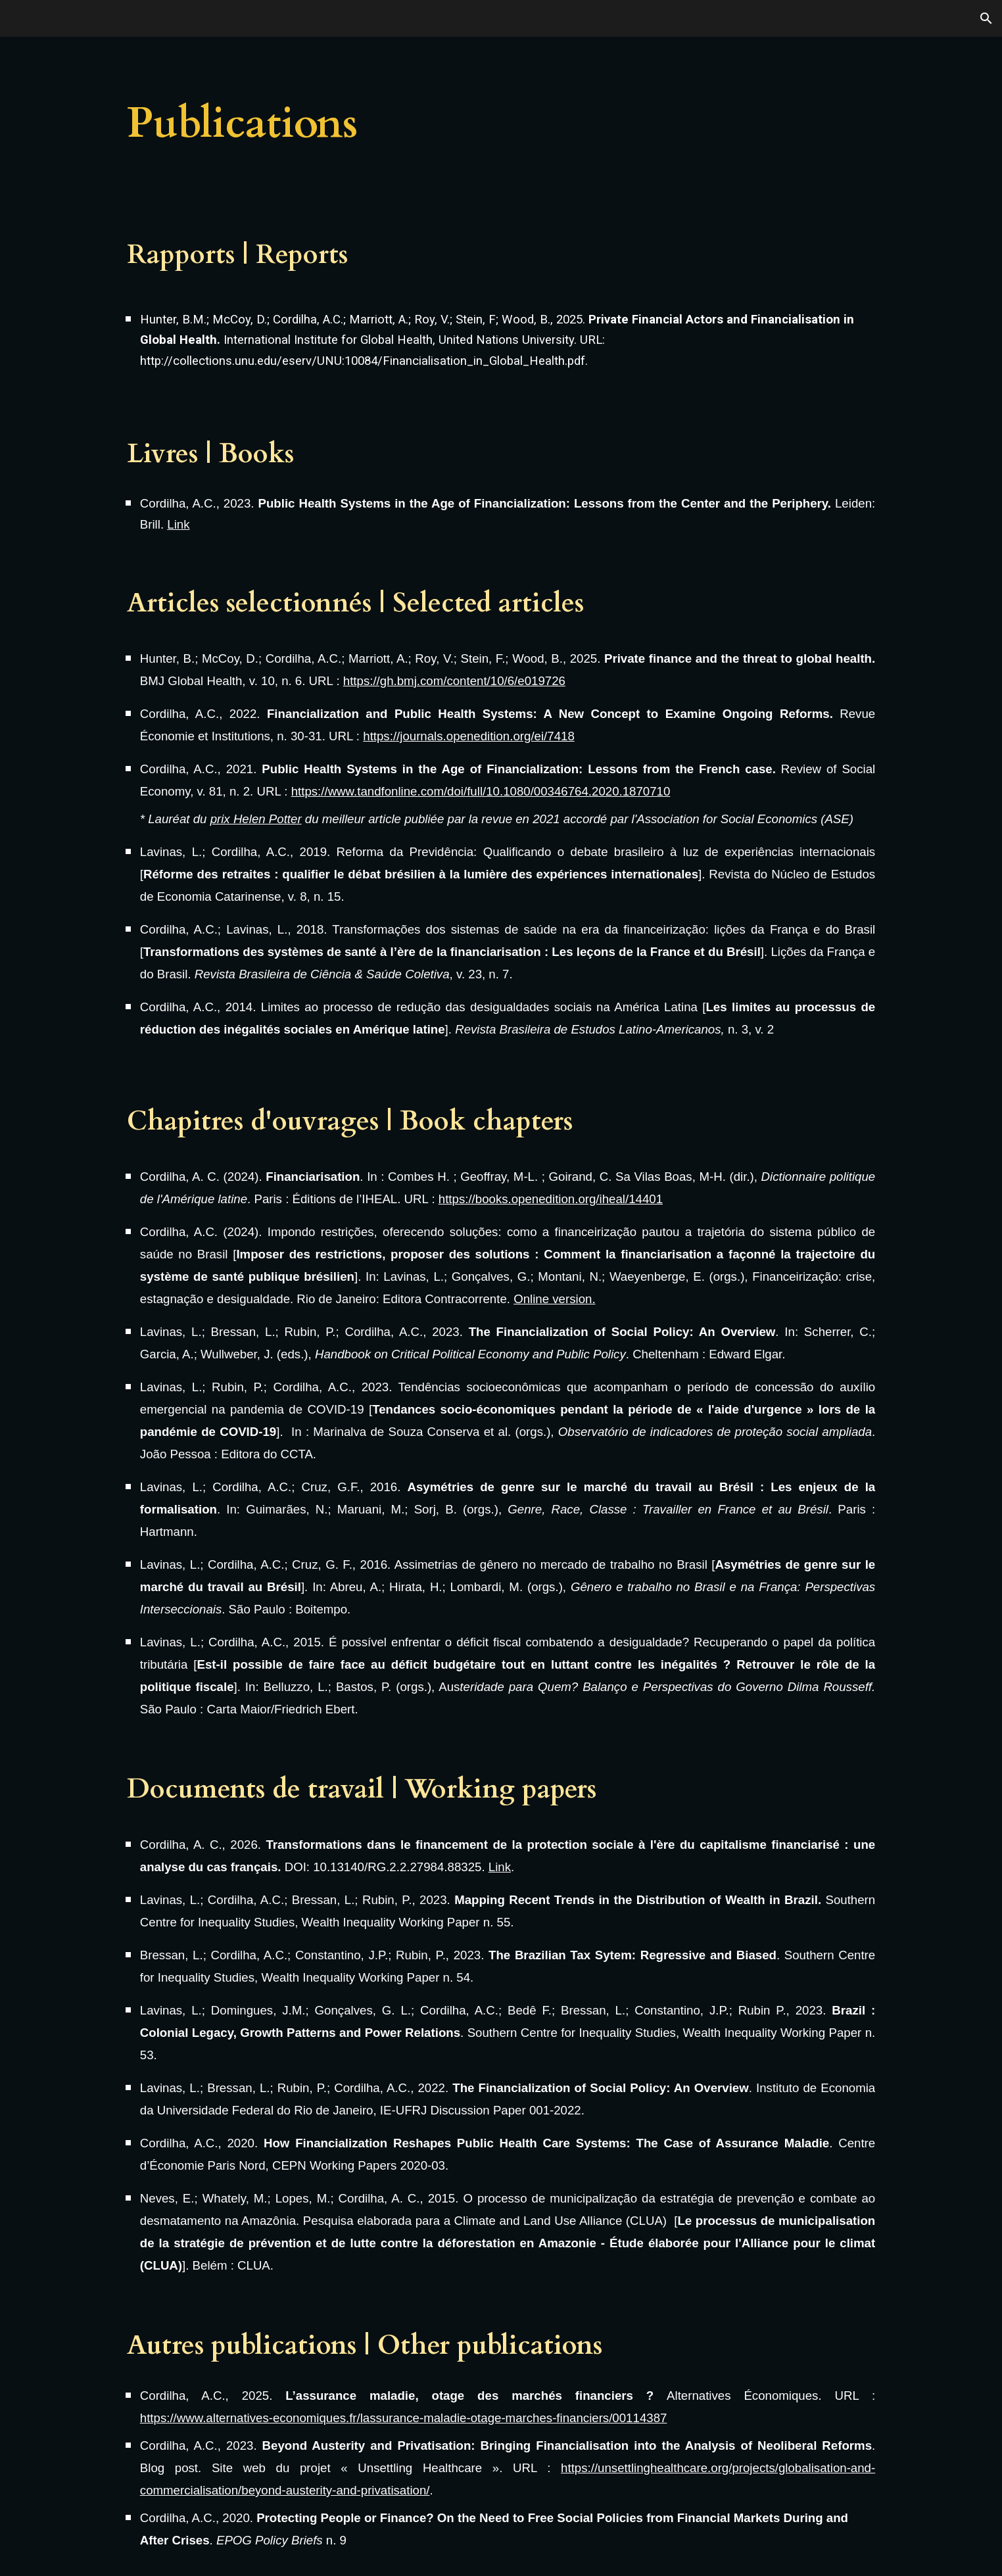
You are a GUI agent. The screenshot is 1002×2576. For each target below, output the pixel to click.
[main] (436, 123)
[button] (986, 18)
